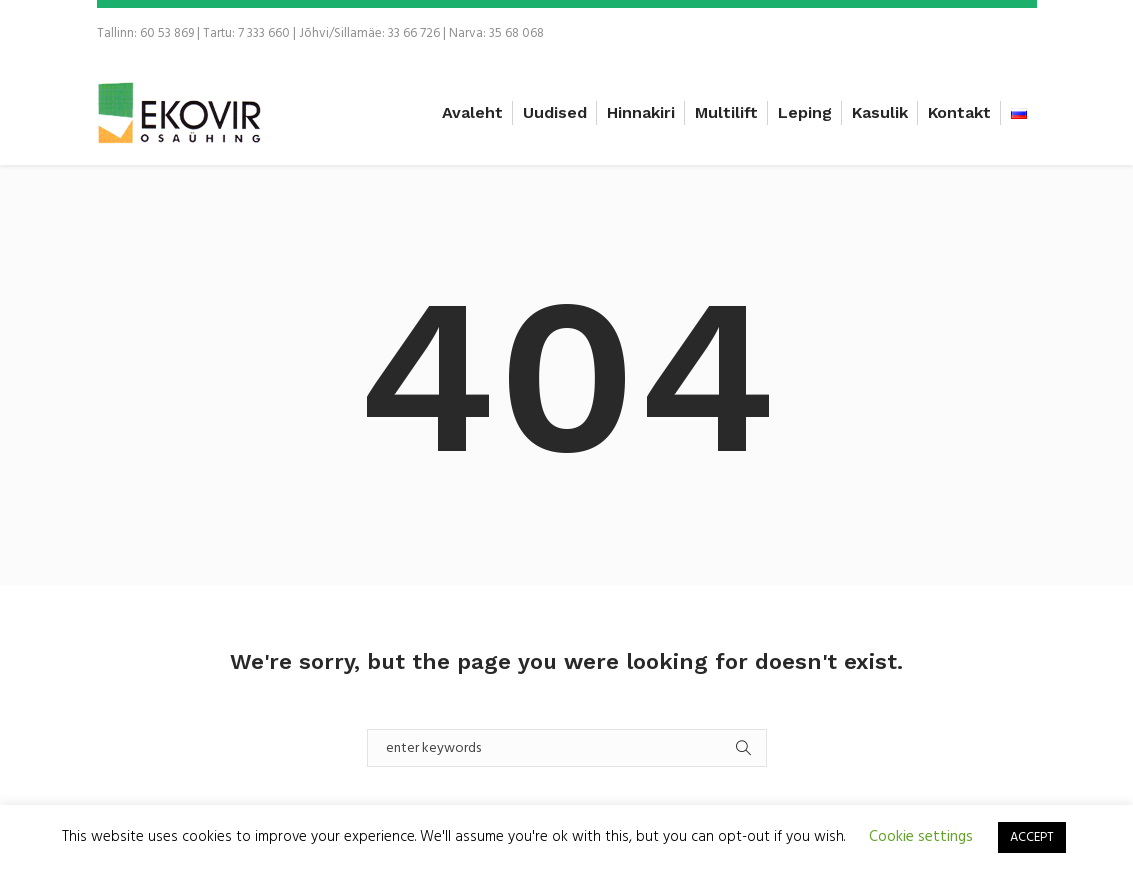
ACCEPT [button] (1032, 837)
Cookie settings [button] (921, 837)
